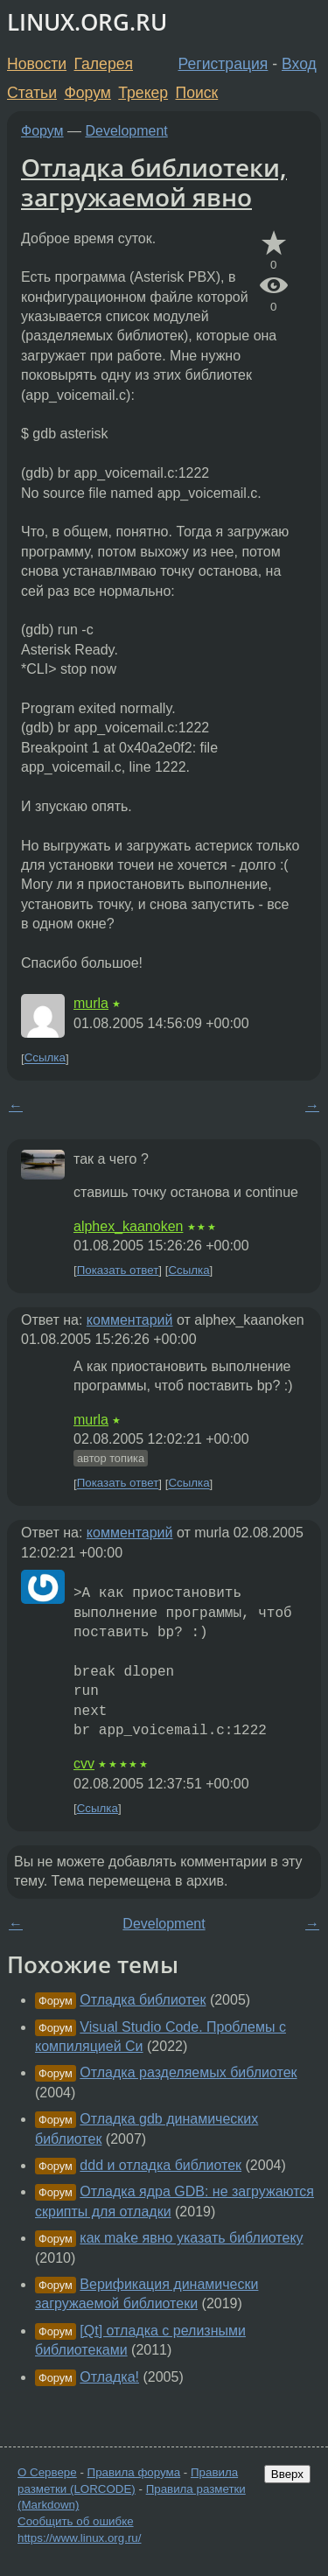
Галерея (103, 64)
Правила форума (134, 2472)
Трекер (143, 93)
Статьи (32, 93)
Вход (299, 64)
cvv (83, 1763)
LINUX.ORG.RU (87, 22)
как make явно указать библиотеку (191, 2237)
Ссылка (45, 1058)
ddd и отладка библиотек (160, 2165)
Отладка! (109, 2377)
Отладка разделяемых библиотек (188, 2072)
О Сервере (47, 2472)
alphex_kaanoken (128, 1226)
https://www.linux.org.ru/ (79, 2537)
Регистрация (223, 64)
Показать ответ (118, 1270)
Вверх (287, 2474)
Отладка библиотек (143, 1999)
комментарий (130, 1319)
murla (90, 1003)
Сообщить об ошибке (75, 2521)
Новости (36, 64)
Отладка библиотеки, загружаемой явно (154, 182)
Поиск (197, 93)
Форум (87, 93)
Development (127, 130)
